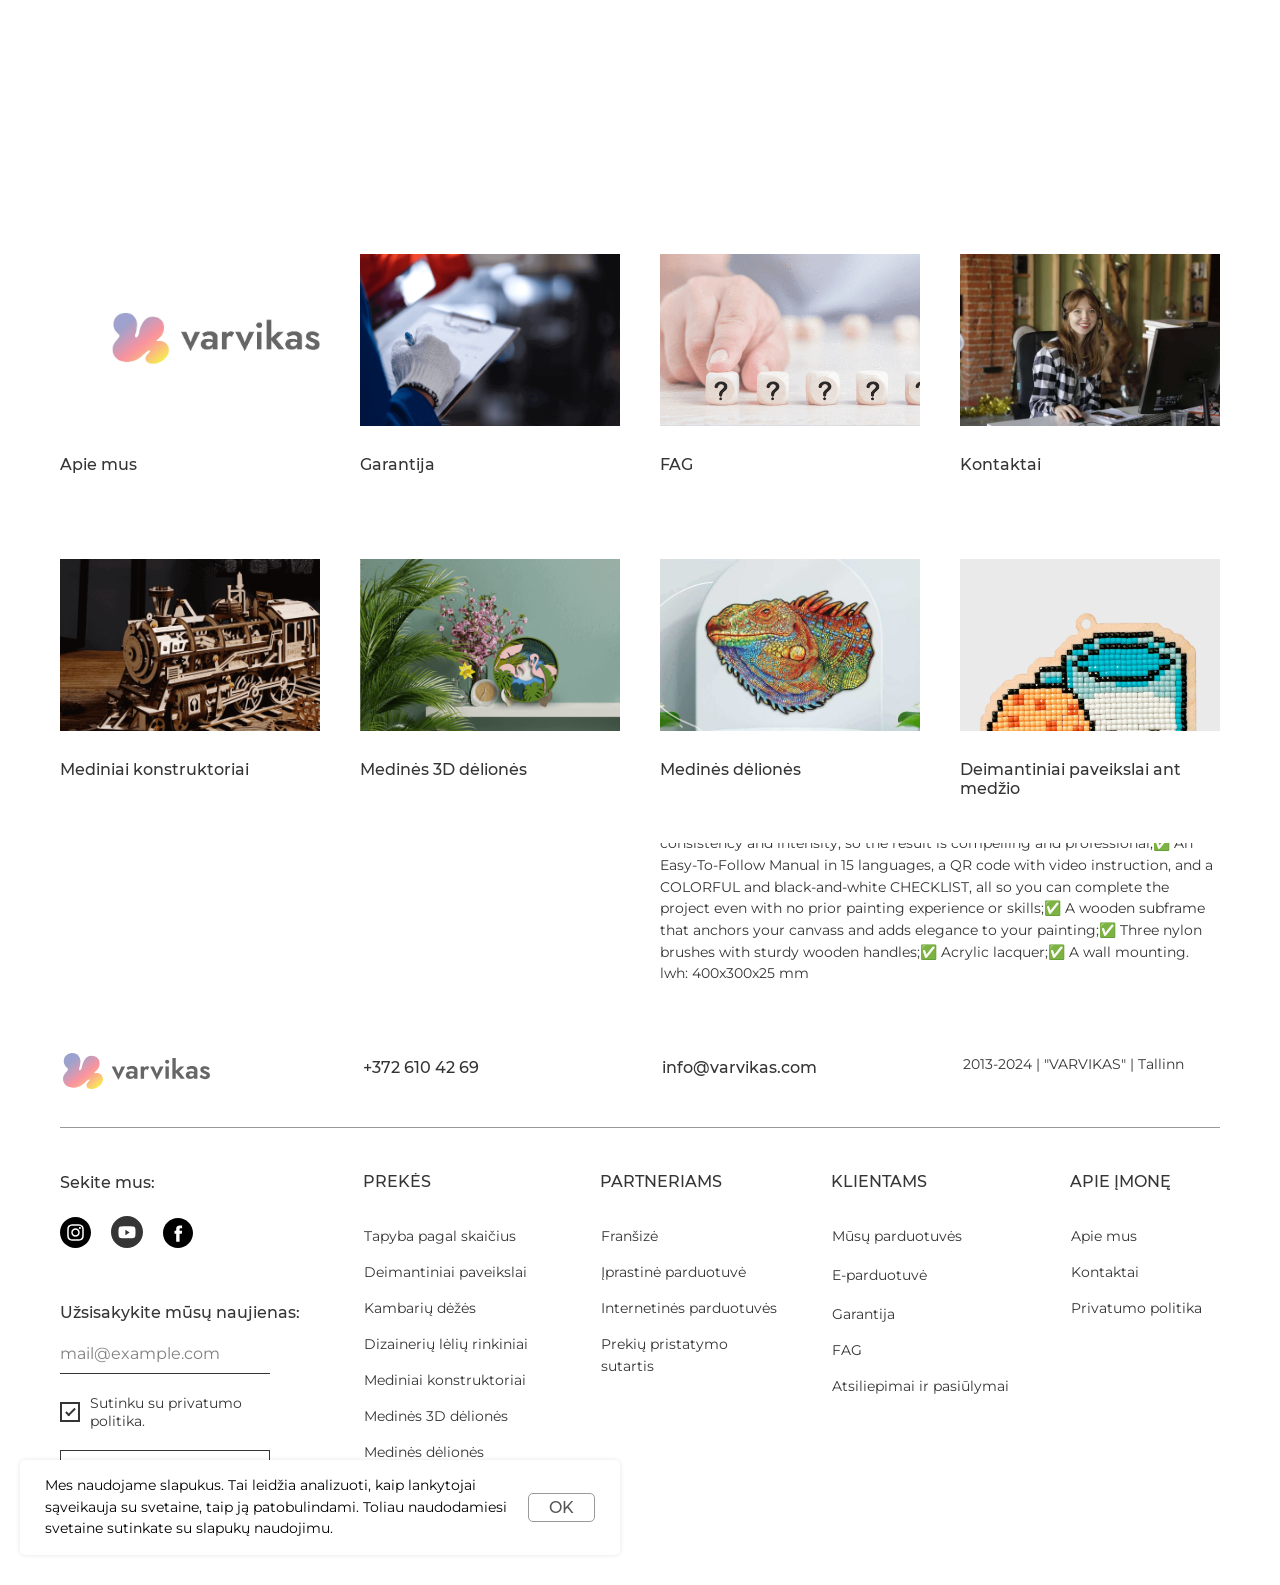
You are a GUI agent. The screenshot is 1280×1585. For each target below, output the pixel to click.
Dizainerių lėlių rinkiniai (446, 1344)
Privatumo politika (1136, 1308)
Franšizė (629, 1236)
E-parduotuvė (879, 1275)
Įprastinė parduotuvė (673, 1272)
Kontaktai (1000, 465)
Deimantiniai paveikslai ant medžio (1070, 779)
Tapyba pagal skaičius (440, 1236)
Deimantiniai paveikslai (445, 1272)
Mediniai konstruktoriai (154, 770)
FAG (676, 465)
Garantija (397, 465)
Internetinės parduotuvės (689, 1308)
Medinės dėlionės (730, 770)
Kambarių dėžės (420, 1308)
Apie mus (98, 465)
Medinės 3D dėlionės (443, 770)
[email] (165, 1354)
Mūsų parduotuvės (897, 1236)
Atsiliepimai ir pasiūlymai (920, 1386)
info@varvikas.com (739, 1067)
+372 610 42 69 (421, 1067)
